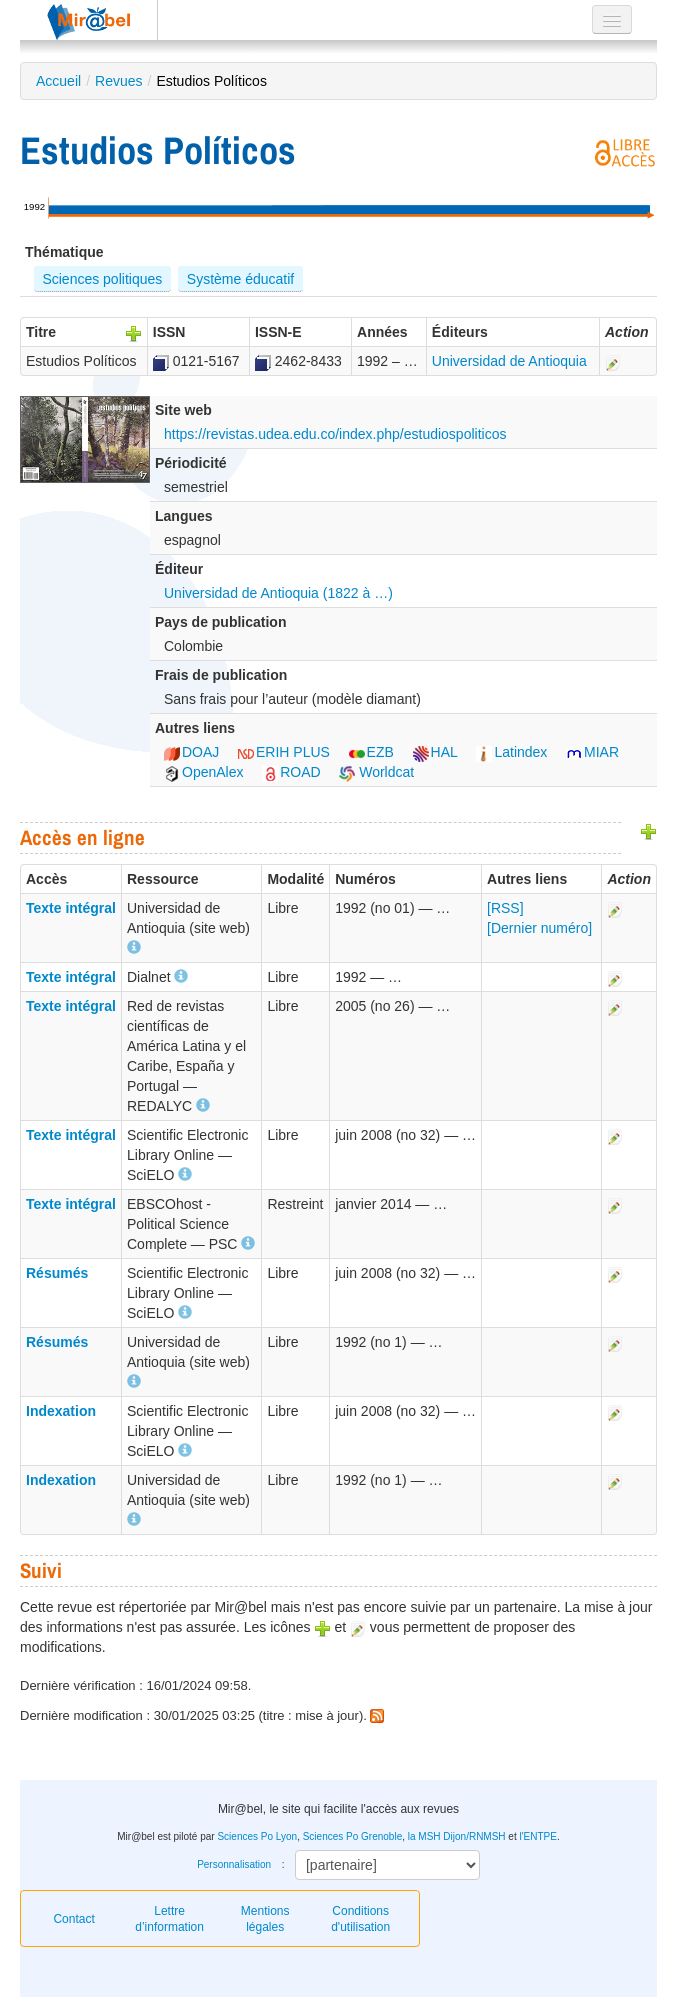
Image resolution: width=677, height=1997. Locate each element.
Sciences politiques (102, 279)
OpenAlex (203, 772)
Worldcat (376, 772)
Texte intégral (71, 908)
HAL (435, 752)
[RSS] (505, 908)
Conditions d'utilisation (360, 1919)
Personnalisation (234, 1864)
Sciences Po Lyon (257, 1836)
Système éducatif (240, 279)
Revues (118, 81)
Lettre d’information (169, 1919)
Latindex (511, 752)
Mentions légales (265, 1919)
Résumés (57, 1273)
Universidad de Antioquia (509, 361)
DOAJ (191, 752)
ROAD (291, 772)
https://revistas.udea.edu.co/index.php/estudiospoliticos (335, 434)
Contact (73, 1919)
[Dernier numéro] (539, 928)
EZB (371, 752)
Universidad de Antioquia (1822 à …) (278, 593)
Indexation (61, 1411)
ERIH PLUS (284, 752)
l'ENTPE (537, 1836)
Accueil (58, 81)
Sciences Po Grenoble (353, 1836)
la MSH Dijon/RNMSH (457, 1836)
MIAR (592, 752)
